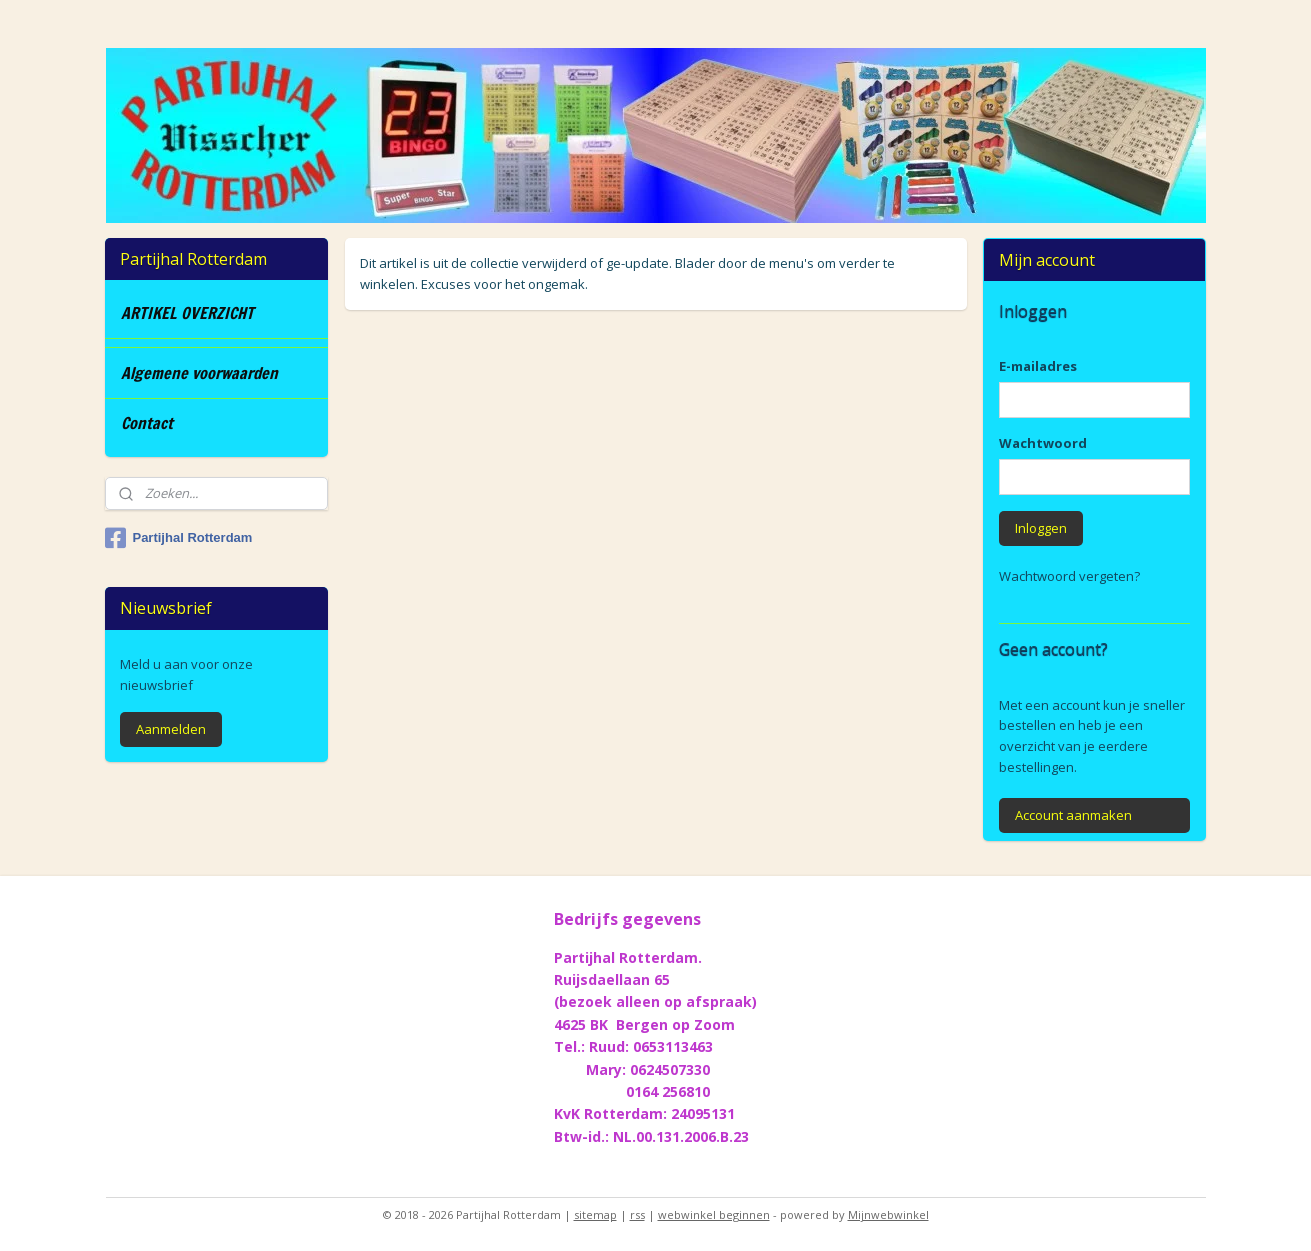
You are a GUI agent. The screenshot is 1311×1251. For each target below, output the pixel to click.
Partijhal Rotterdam (178, 538)
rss (637, 1214)
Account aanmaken (1073, 815)
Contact (147, 423)
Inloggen (1041, 528)
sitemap (595, 1214)
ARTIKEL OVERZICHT (187, 313)
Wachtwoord (1043, 443)
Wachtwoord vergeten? (1069, 576)
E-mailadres (1038, 366)
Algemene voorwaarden (199, 373)
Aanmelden (171, 729)
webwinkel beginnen (714, 1214)
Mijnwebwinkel (888, 1214)
